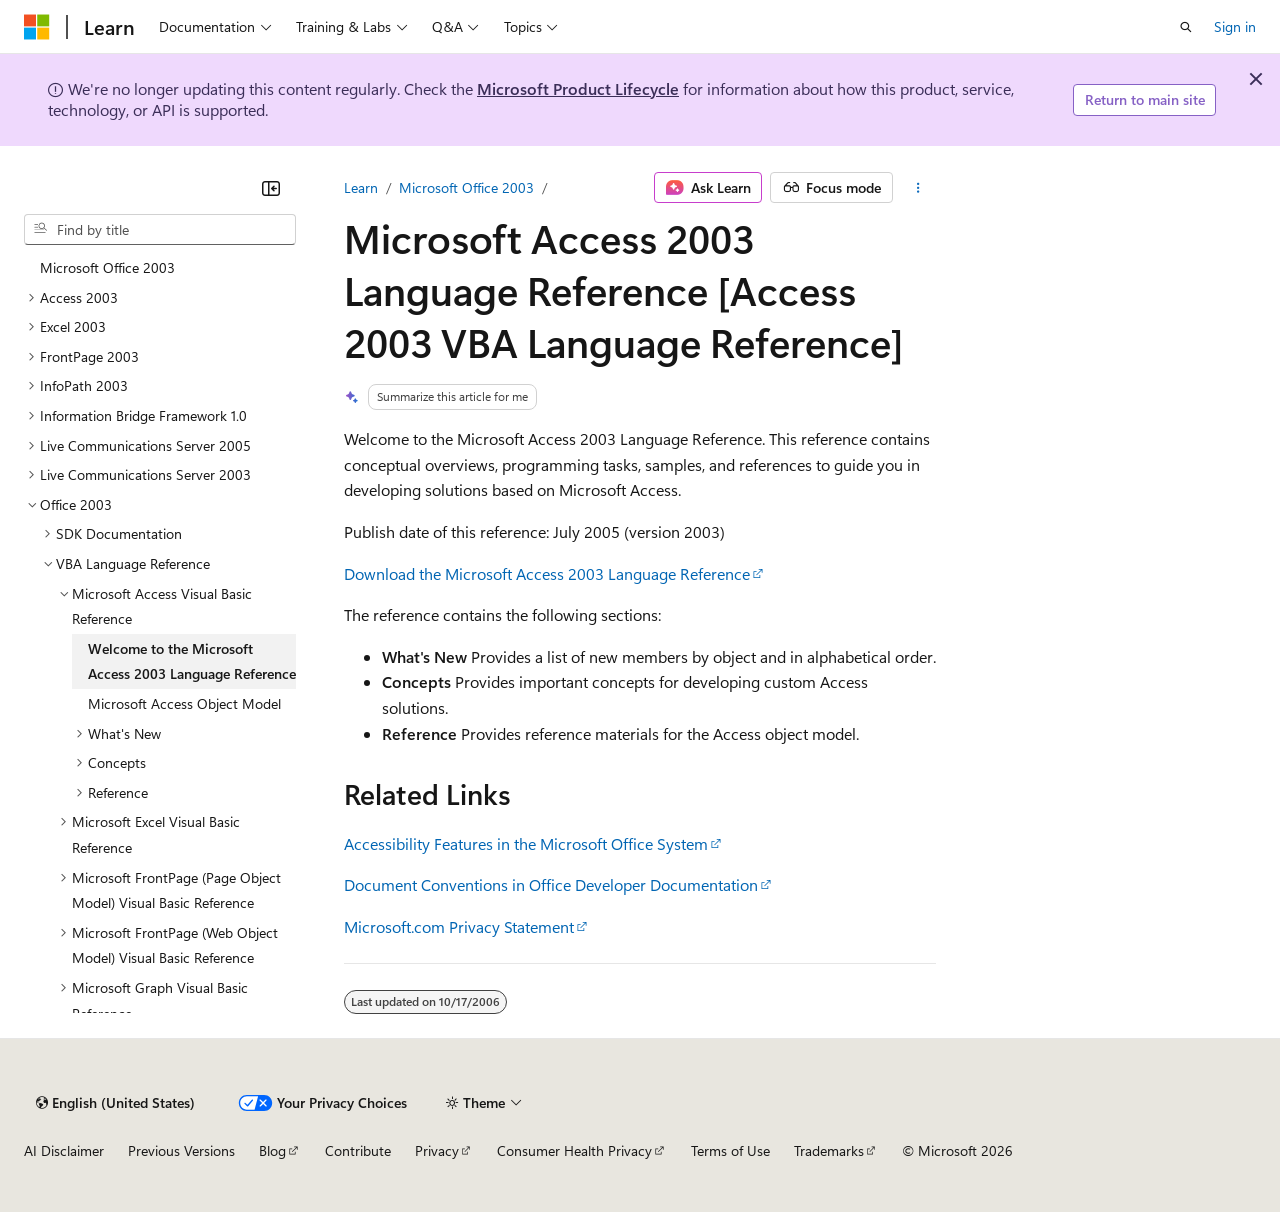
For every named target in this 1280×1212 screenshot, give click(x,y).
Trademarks (829, 1150)
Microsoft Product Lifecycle (578, 88)
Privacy (437, 1150)
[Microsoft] (37, 27)
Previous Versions (181, 1150)
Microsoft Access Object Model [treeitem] (184, 703)
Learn (361, 187)
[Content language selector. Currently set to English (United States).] (115, 1103)
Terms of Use (730, 1150)
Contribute (358, 1150)
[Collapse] (271, 188)
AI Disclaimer (64, 1150)
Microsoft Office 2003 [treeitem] (107, 267)
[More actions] (918, 188)
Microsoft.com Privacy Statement (459, 926)
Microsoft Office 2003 (466, 187)
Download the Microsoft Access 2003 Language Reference (547, 573)
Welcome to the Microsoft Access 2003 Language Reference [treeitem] (192, 661)
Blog (272, 1150)
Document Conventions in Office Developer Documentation (551, 884)
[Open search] (1186, 27)
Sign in (1235, 26)
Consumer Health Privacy (574, 1150)
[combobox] (160, 230)
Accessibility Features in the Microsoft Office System (526, 843)
